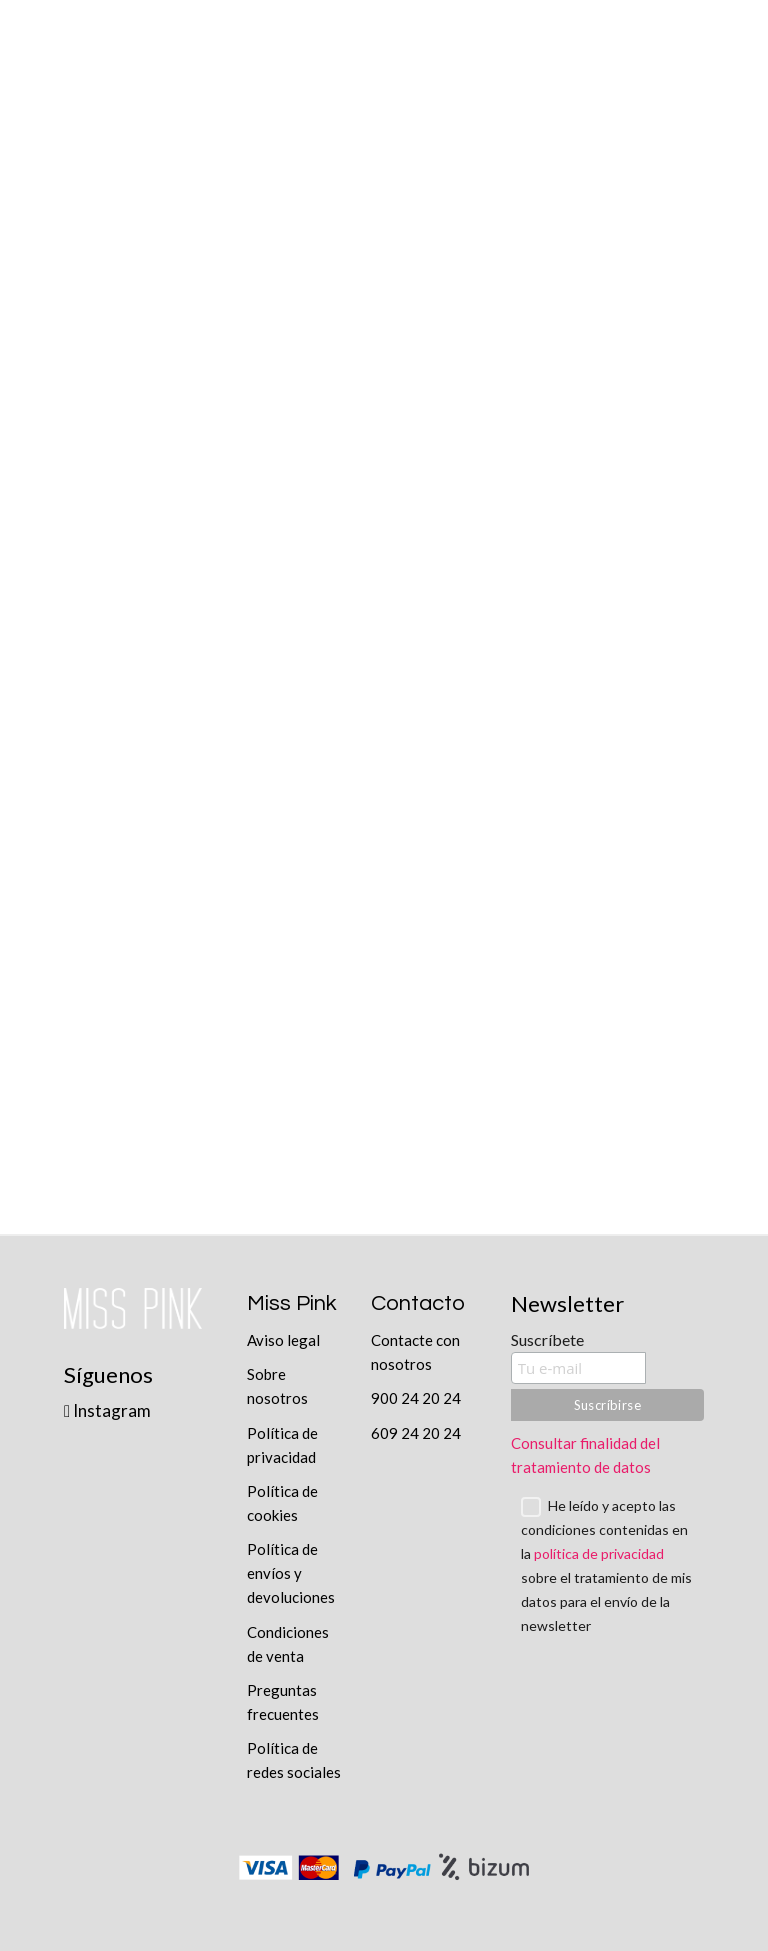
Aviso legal (283, 1340)
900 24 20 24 (416, 1398)
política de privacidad (599, 1553)
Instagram (107, 1410)
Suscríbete (547, 1339)
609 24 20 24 (416, 1433)
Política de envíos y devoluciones (291, 1573)
